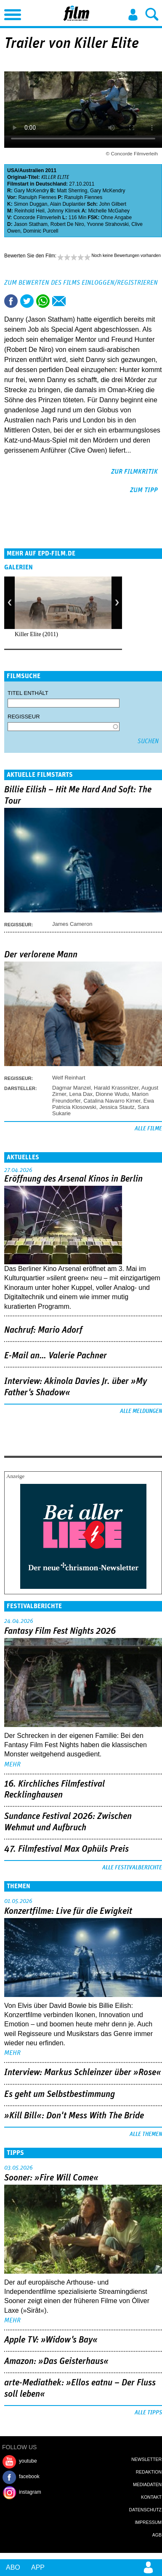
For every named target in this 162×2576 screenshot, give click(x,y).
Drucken (75, 301)
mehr (12, 1764)
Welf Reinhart (68, 1077)
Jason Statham (31, 224)
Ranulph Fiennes (37, 197)
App (38, 2567)
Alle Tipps (148, 2413)
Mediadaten (147, 2484)
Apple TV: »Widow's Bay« (51, 2340)
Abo (13, 2567)
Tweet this (27, 301)
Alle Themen (146, 2134)
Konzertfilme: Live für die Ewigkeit (68, 1911)
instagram (30, 2492)
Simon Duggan (30, 204)
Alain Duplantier (67, 204)
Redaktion (149, 2471)
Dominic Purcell (40, 231)
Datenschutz (145, 2509)
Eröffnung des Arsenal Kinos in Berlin (73, 1179)
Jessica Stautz (117, 1107)
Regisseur (24, 716)
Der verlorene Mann (40, 954)
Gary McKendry (31, 191)
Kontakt (151, 2497)
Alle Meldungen (141, 1411)
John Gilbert (112, 204)
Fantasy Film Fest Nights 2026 (60, 1631)
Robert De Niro (67, 224)
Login (133, 14)
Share (43, 301)
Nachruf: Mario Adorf (43, 1330)
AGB (157, 2534)
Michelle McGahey (109, 211)
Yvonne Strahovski (107, 224)
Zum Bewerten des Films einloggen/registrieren (81, 282)
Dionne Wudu (112, 1094)
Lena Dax (81, 1094)
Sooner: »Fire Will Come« (51, 2178)
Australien (31, 170)
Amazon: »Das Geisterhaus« (56, 2361)
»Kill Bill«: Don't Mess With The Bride (74, 2115)
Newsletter (146, 2459)
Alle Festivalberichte (132, 1868)
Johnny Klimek (63, 211)
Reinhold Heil (29, 211)
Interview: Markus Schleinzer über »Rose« (82, 2072)
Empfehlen (59, 301)
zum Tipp (144, 490)
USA (12, 170)
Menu (10, 12)
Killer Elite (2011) (36, 634)
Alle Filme (148, 1129)
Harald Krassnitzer (116, 1088)
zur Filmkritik (134, 471)
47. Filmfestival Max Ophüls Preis (66, 1849)
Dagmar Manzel (71, 1088)
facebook (29, 2476)
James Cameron (72, 924)
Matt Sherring (72, 191)
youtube (28, 2461)
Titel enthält (28, 693)
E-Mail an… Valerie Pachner (55, 1355)
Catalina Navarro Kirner (111, 1101)
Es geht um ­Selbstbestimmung (59, 2094)
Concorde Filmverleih (37, 217)
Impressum (148, 2522)
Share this (11, 301)
